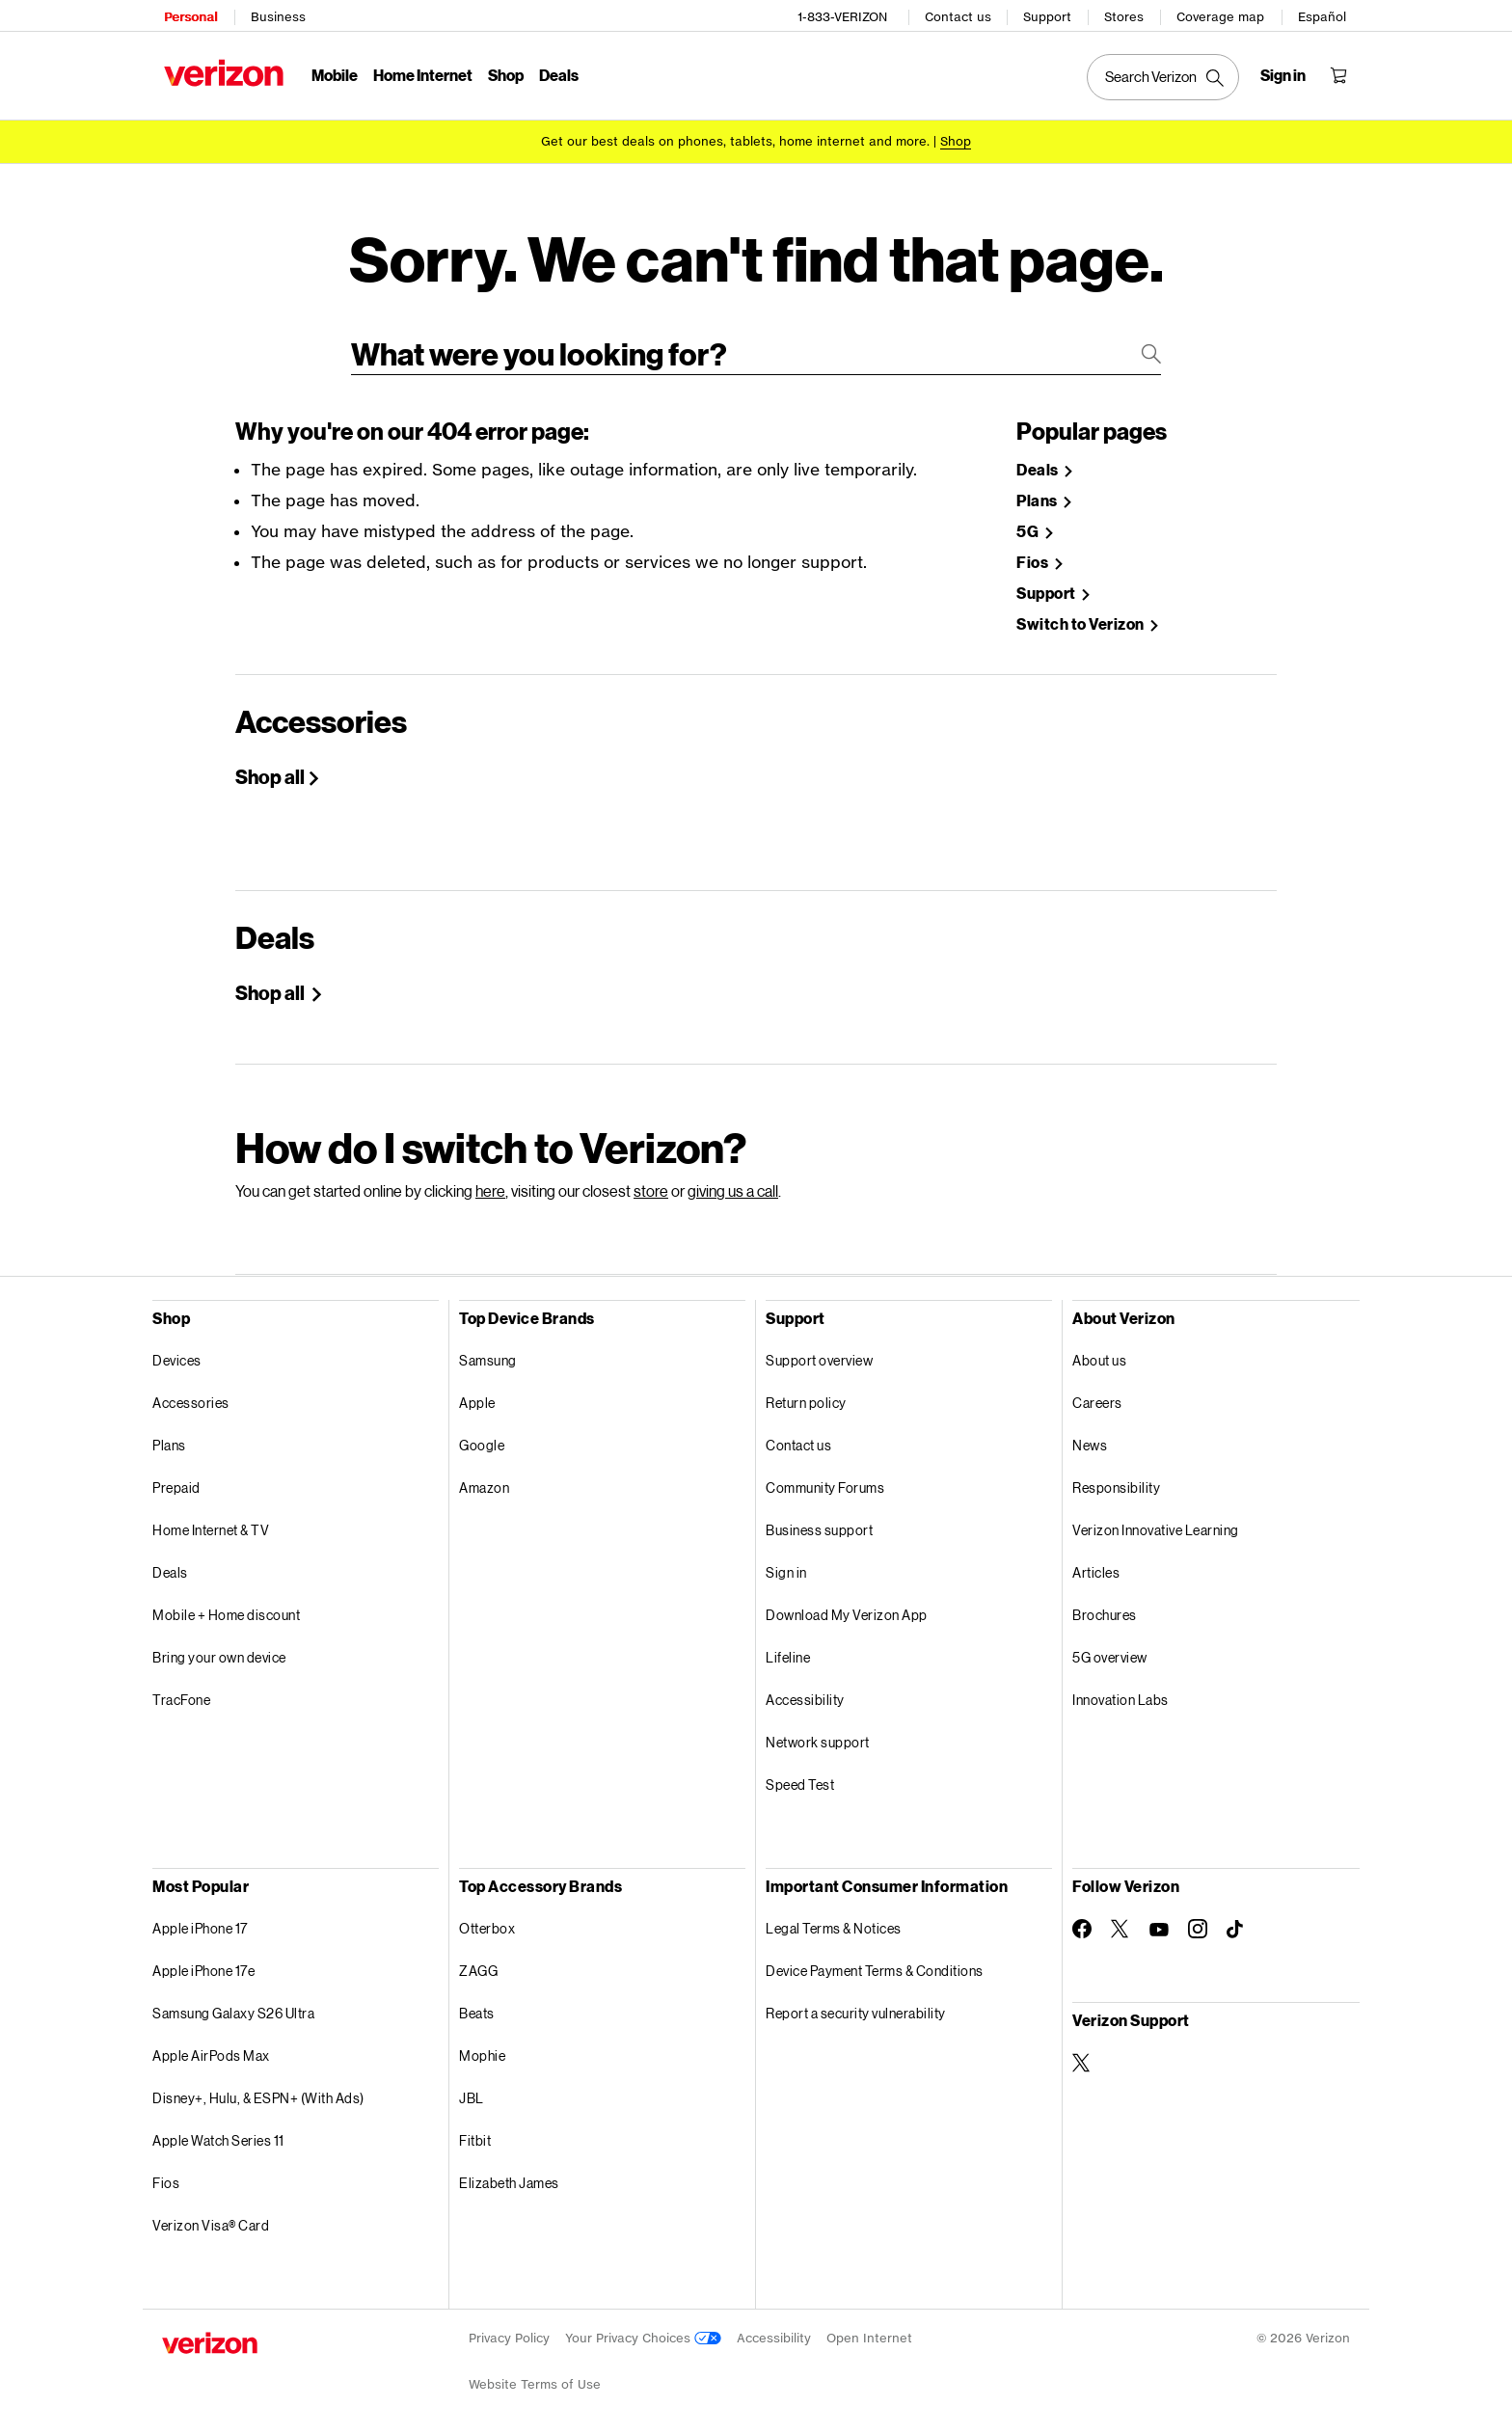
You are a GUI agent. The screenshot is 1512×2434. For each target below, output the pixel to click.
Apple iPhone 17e (203, 1964)
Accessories (191, 1396)
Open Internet (869, 2331)
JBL (471, 2091)
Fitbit (475, 2133)
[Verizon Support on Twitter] (1082, 2056)
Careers (1097, 1396)
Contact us (960, 15)
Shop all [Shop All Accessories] (270, 769)
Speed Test (800, 1778)
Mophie (482, 2049)
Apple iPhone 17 (200, 1921)
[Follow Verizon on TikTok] (1236, 1923)
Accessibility (805, 1693)
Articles (1096, 1565)
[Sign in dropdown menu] (1285, 73)
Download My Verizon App (847, 1608)
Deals (170, 1565)
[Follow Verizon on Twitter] (1120, 1922)
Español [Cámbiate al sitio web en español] (1324, 15)
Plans (169, 1438)
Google (481, 1438)
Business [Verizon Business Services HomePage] (276, 15)
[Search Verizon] (1165, 75)
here (490, 1184)
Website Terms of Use (535, 2377)
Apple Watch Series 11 (218, 2133)
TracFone (181, 1693)
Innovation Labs (1120, 1693)
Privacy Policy (509, 2331)
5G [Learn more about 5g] (1028, 525)
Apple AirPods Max (211, 2049)
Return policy (806, 1396)
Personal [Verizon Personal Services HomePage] (188, 15)
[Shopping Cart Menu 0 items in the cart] (1340, 73)
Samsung (488, 1353)
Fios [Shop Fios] (1033, 556)
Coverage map (1222, 15)
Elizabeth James (509, 2176)
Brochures (1104, 1608)
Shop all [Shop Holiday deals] (271, 985)
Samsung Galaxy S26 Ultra (233, 2006)
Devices (177, 1353)
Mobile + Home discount (226, 1608)
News (1089, 1438)
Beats (477, 2006)
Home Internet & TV (210, 1523)
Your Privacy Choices (643, 2331)
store (651, 1184)
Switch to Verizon (1081, 617)
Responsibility (1116, 1481)
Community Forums (825, 1481)
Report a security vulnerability (856, 2006)
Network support (818, 1735)
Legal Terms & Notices (834, 1921)
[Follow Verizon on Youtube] (1159, 1923)
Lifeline (788, 1650)
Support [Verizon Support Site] (1047, 587)
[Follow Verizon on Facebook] (1082, 1922)
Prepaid (176, 1481)
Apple (477, 1396)
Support (1049, 15)
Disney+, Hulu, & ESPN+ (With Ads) (258, 2091)
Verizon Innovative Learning (1155, 1523)
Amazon (484, 1481)
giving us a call (733, 1184)
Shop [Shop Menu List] (504, 73)
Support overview (819, 1353)
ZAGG (478, 1964)
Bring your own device (219, 1650)
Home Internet (421, 73)
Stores (1126, 15)
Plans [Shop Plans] (1038, 494)
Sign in (786, 1565)
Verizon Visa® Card (210, 2218)
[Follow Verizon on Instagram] (1197, 1922)
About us (1099, 1353)
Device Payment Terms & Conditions (875, 1964)
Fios (165, 2176)
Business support (819, 1523)
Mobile (333, 73)
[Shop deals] (955, 137)
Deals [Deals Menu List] (557, 73)
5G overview (1110, 1650)
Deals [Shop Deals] (1038, 463)
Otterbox (487, 1921)
